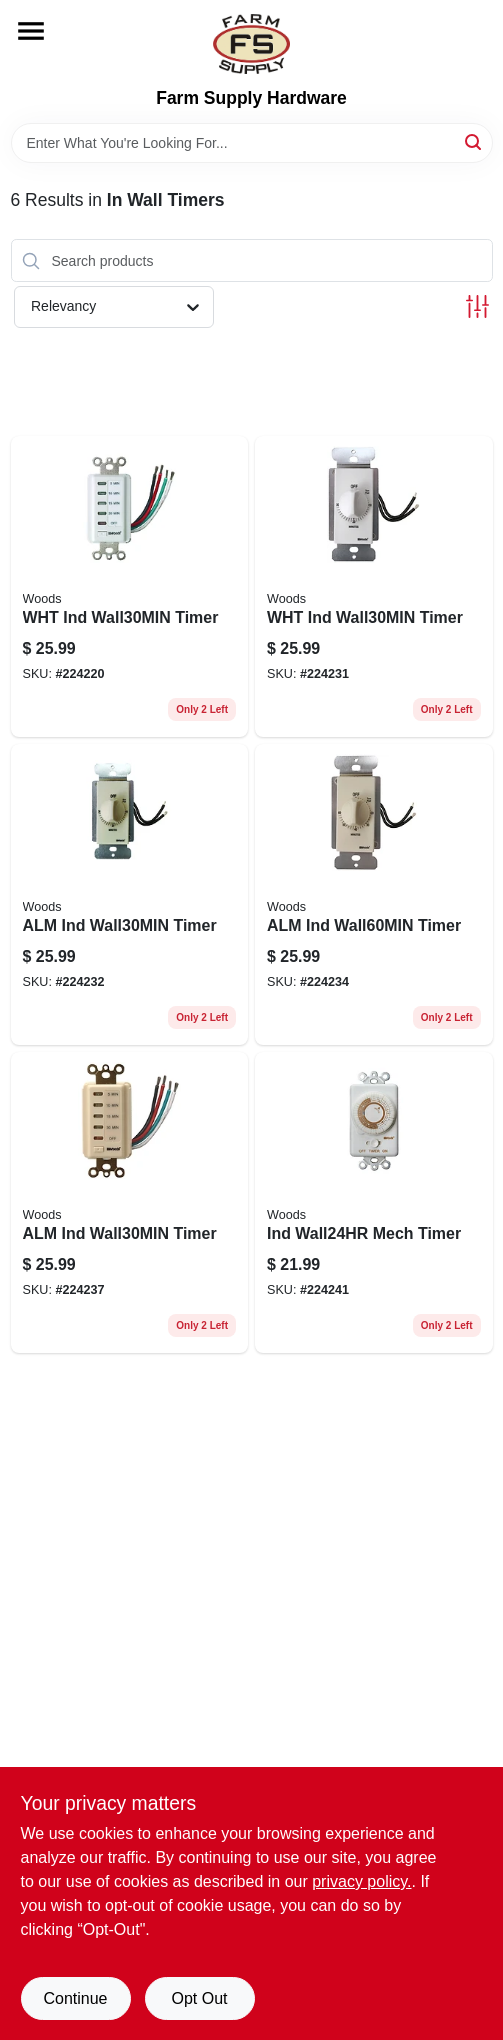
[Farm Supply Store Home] (251, 44)
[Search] (474, 141)
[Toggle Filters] (477, 306)
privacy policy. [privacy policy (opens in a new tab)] (361, 1881)
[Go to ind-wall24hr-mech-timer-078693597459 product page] (374, 1202)
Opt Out (199, 1998)
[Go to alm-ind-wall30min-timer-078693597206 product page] (130, 1202)
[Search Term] (252, 143)
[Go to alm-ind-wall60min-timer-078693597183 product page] (374, 894)
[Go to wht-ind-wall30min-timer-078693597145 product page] (374, 586)
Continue (75, 1998)
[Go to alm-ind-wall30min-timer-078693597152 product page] (130, 894)
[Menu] (31, 31)
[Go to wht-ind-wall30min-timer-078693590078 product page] (130, 586)
